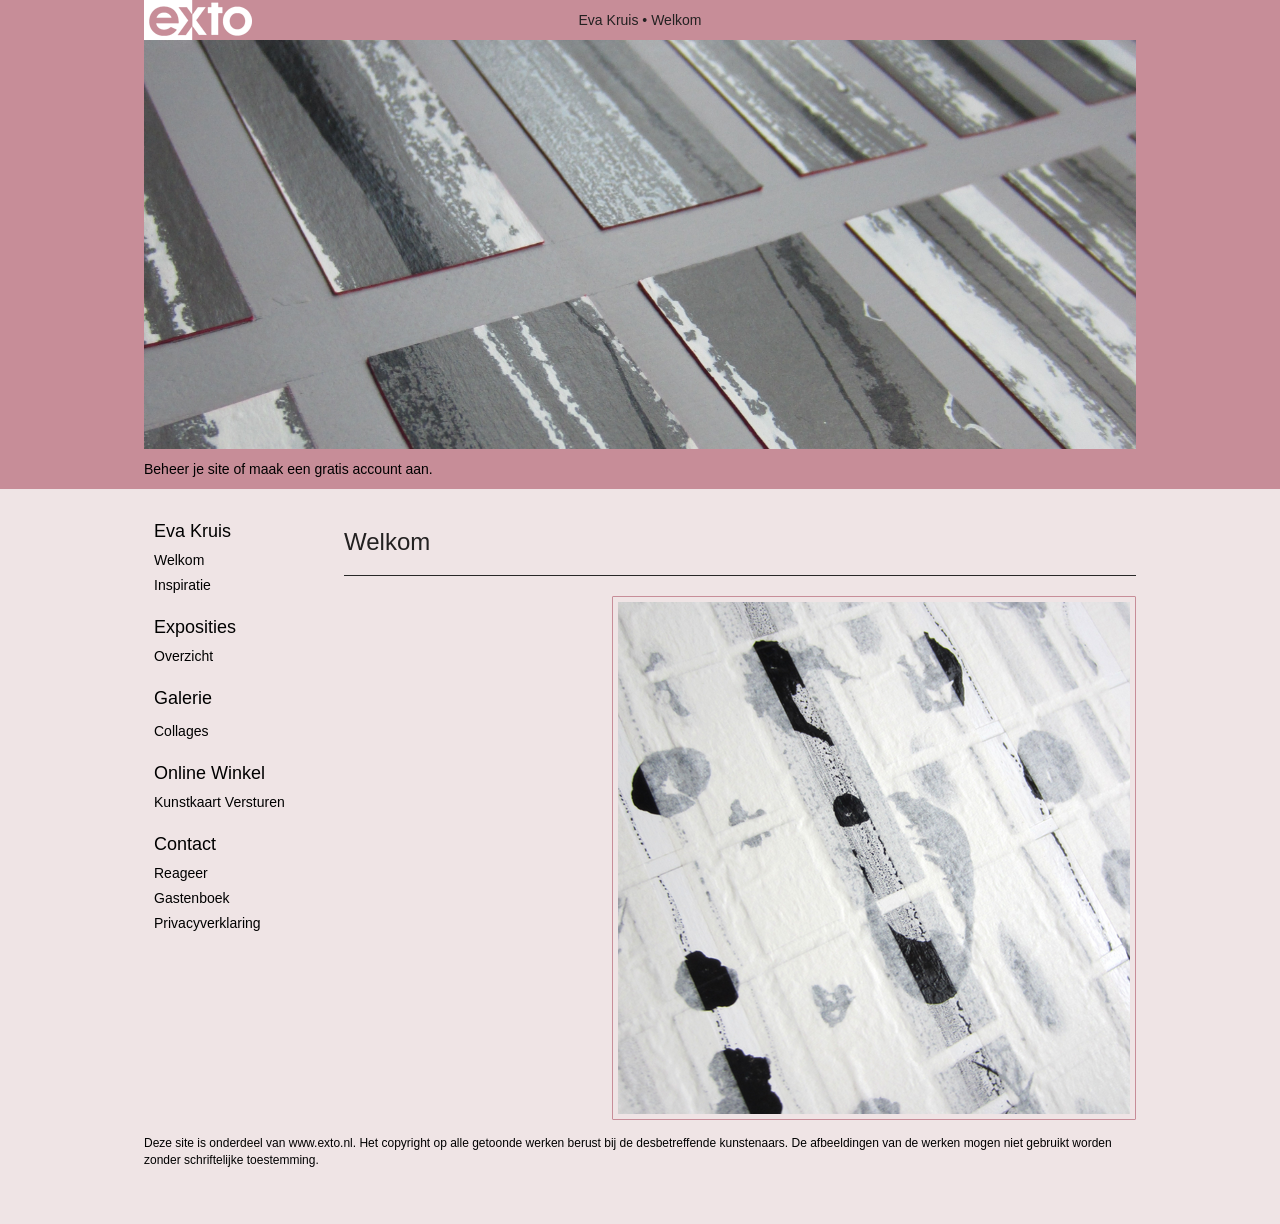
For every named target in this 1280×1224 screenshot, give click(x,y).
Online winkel (209, 773)
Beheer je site (187, 469)
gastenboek (192, 898)
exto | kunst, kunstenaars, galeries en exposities (200, 20)
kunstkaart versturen (219, 802)
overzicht (183, 656)
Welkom (179, 560)
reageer (181, 873)
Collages (181, 731)
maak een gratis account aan (339, 469)
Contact (185, 844)
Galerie (183, 698)
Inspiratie (182, 585)
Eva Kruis (609, 20)
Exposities (195, 627)
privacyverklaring (207, 923)
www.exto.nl (321, 1143)
